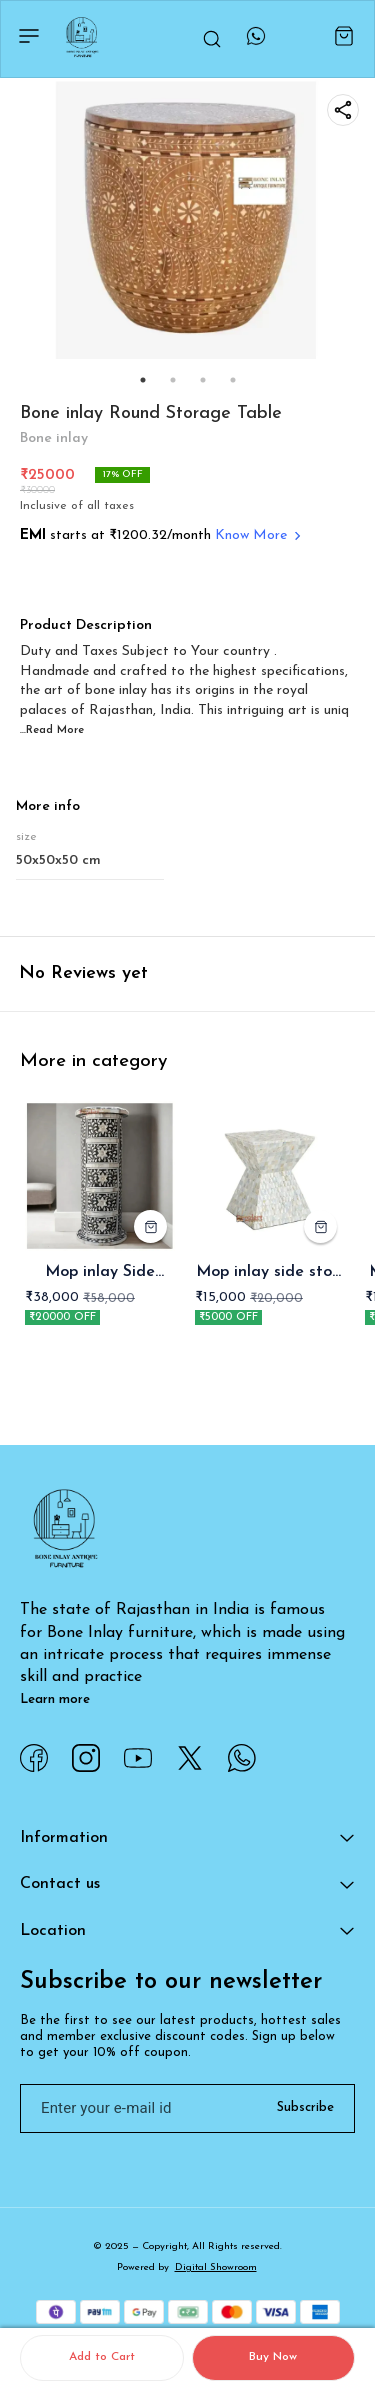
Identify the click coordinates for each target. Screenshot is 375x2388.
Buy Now (273, 2357)
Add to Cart (102, 2357)
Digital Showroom (216, 2267)
